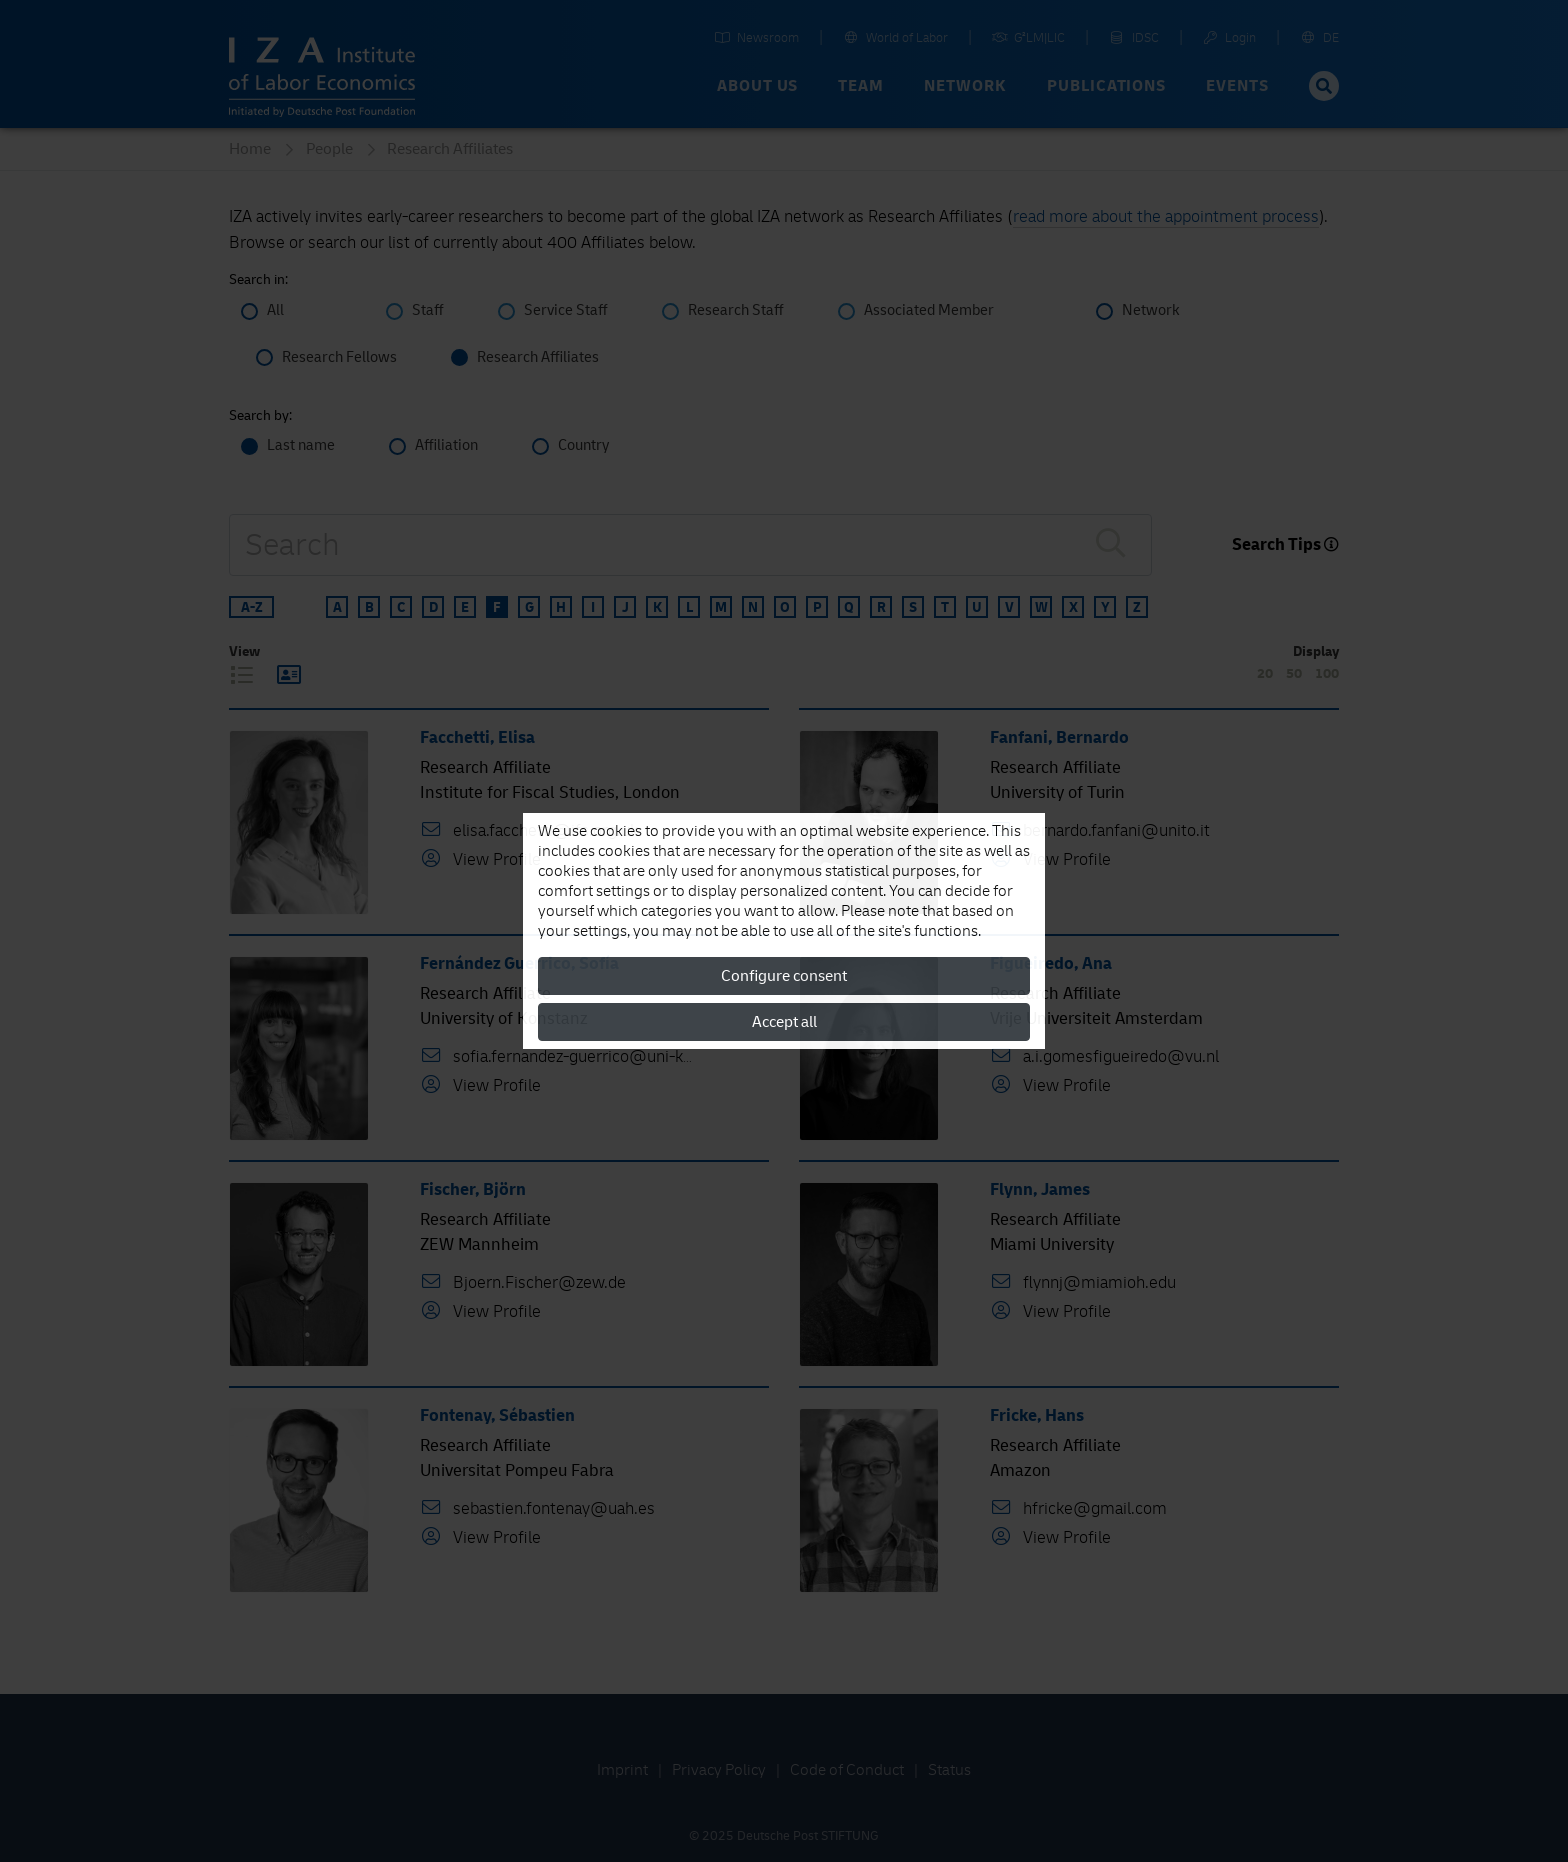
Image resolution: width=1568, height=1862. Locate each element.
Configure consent (784, 976)
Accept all (784, 1022)
